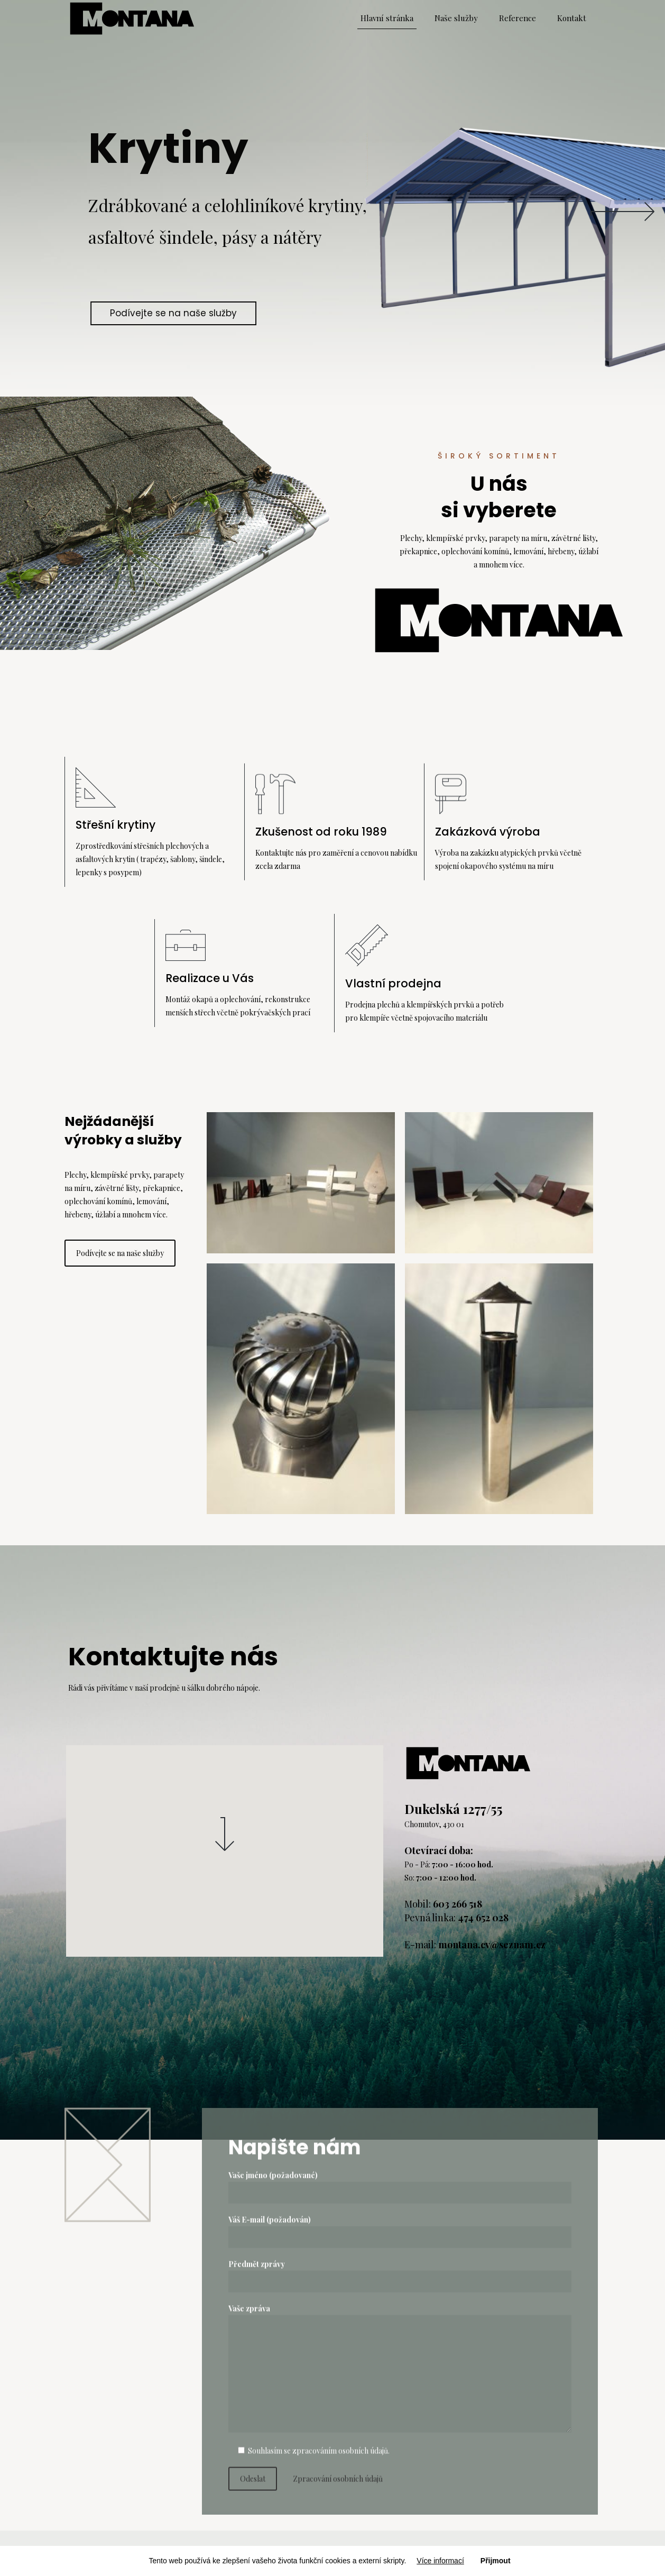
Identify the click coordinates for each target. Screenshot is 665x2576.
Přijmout (496, 2560)
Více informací (440, 2560)
